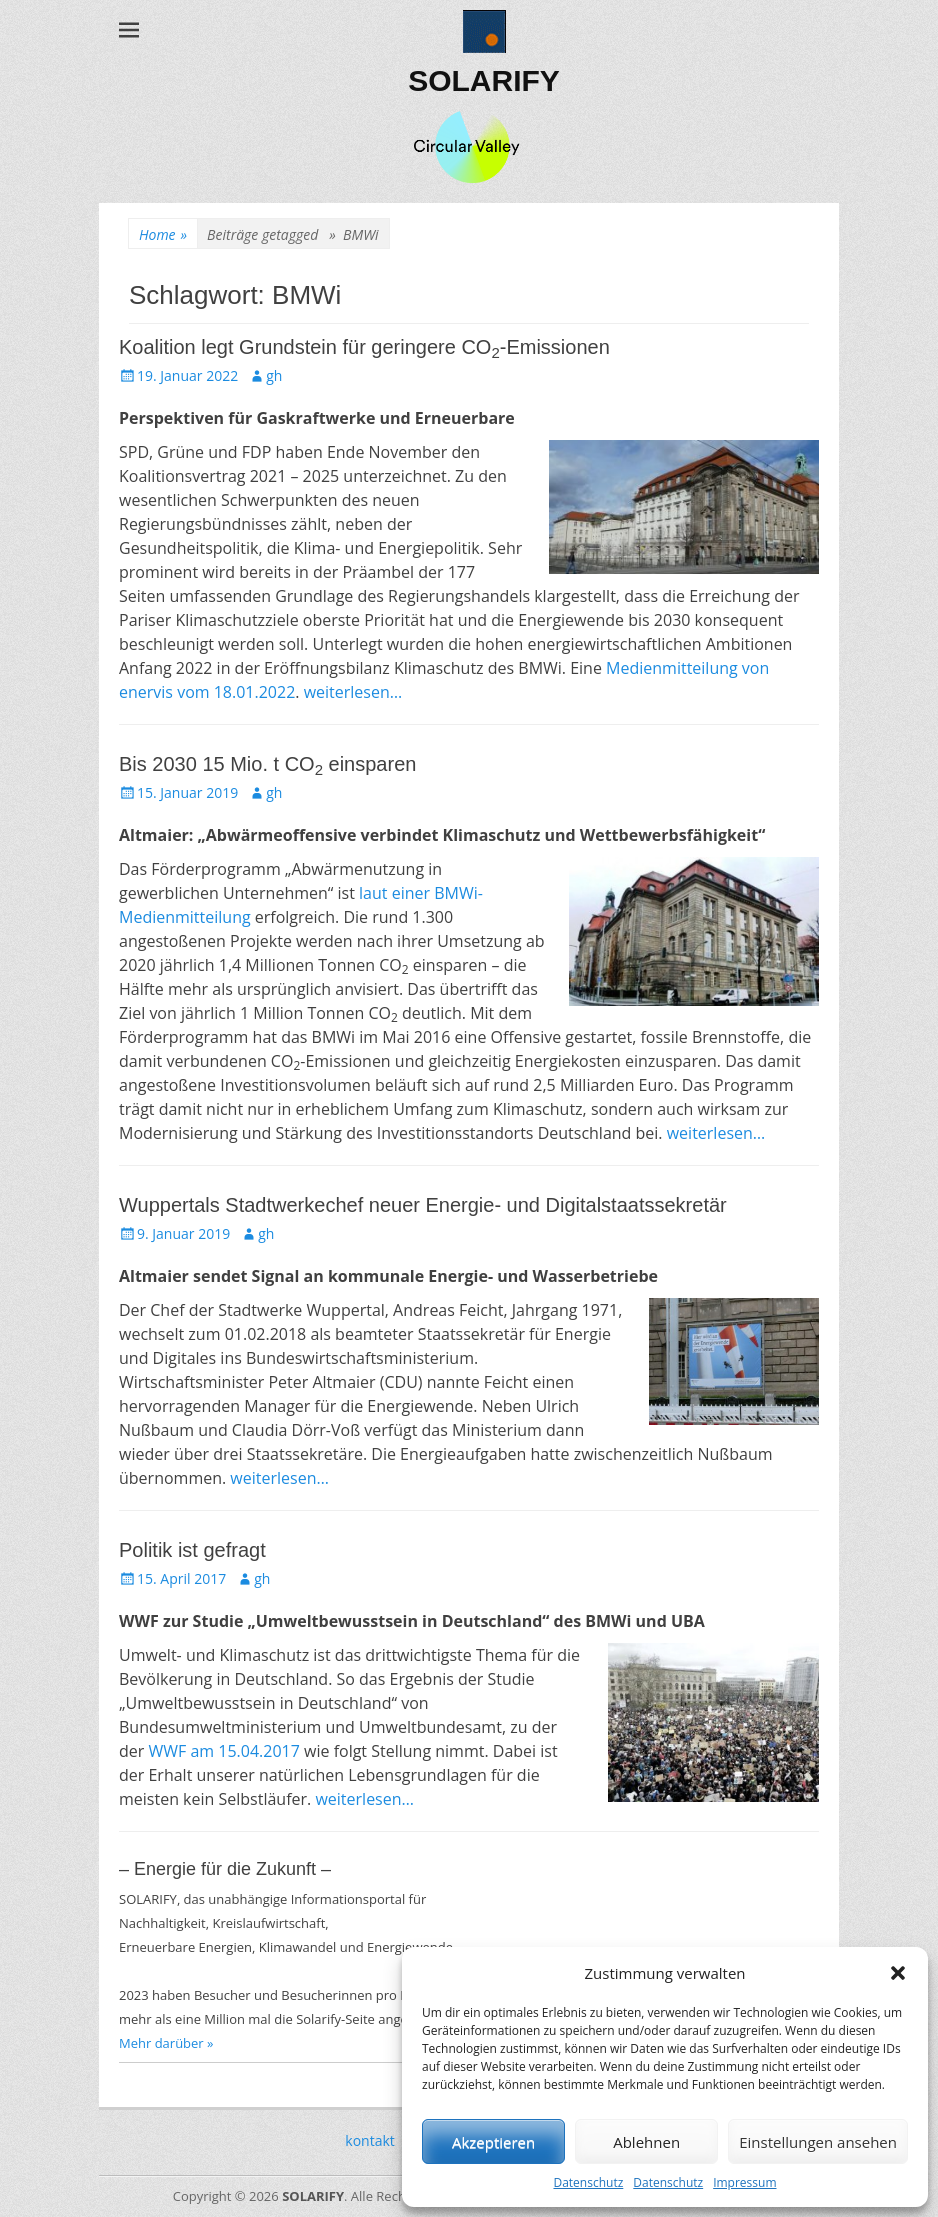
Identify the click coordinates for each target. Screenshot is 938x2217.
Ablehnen (646, 2142)
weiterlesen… (353, 692)
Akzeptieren (493, 2142)
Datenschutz (588, 2182)
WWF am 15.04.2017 (223, 1751)
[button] (898, 1973)
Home (163, 234)
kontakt (369, 2140)
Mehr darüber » (166, 2043)
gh (274, 375)
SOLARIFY (484, 80)
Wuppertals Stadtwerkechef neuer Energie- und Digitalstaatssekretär (423, 1205)
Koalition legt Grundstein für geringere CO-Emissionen (364, 347)
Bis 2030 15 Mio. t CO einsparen (267, 764)
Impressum (744, 2182)
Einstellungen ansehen (818, 2142)
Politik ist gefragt (192, 1550)
